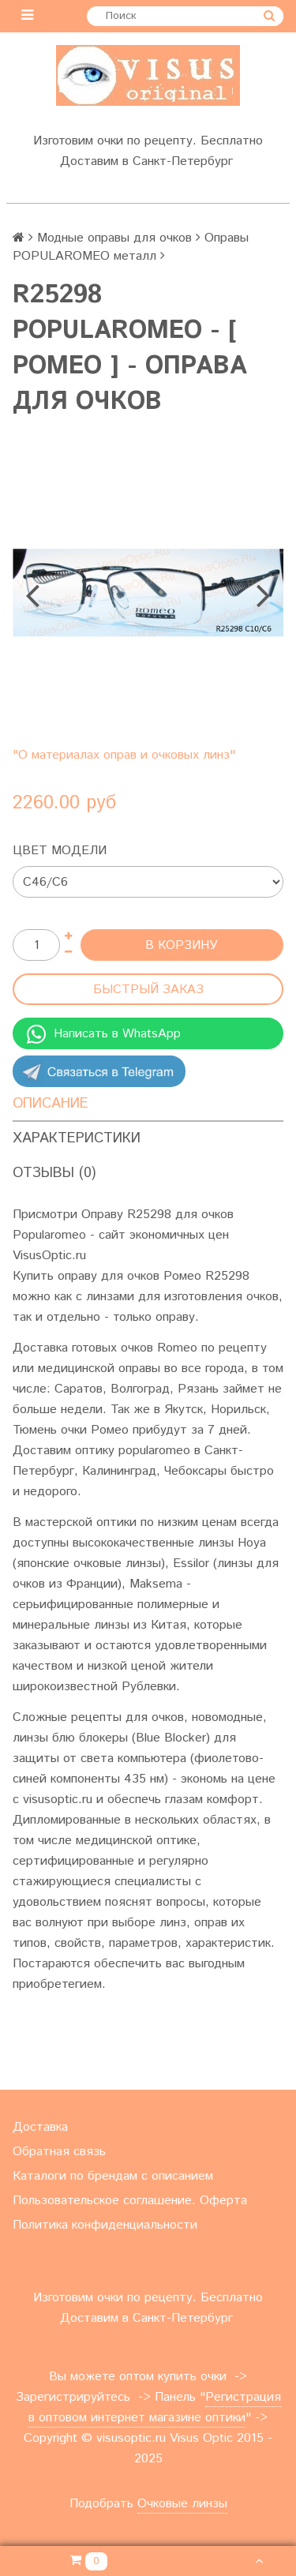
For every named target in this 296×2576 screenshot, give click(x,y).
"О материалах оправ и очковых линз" (124, 755)
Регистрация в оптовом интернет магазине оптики (154, 2407)
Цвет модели (60, 851)
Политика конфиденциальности (105, 2225)
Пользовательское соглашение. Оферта (130, 2201)
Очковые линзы (182, 2504)
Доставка (40, 2127)
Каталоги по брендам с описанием (113, 2176)
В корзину (181, 945)
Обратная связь (59, 2152)
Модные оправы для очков (114, 238)
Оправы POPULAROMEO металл (131, 247)
